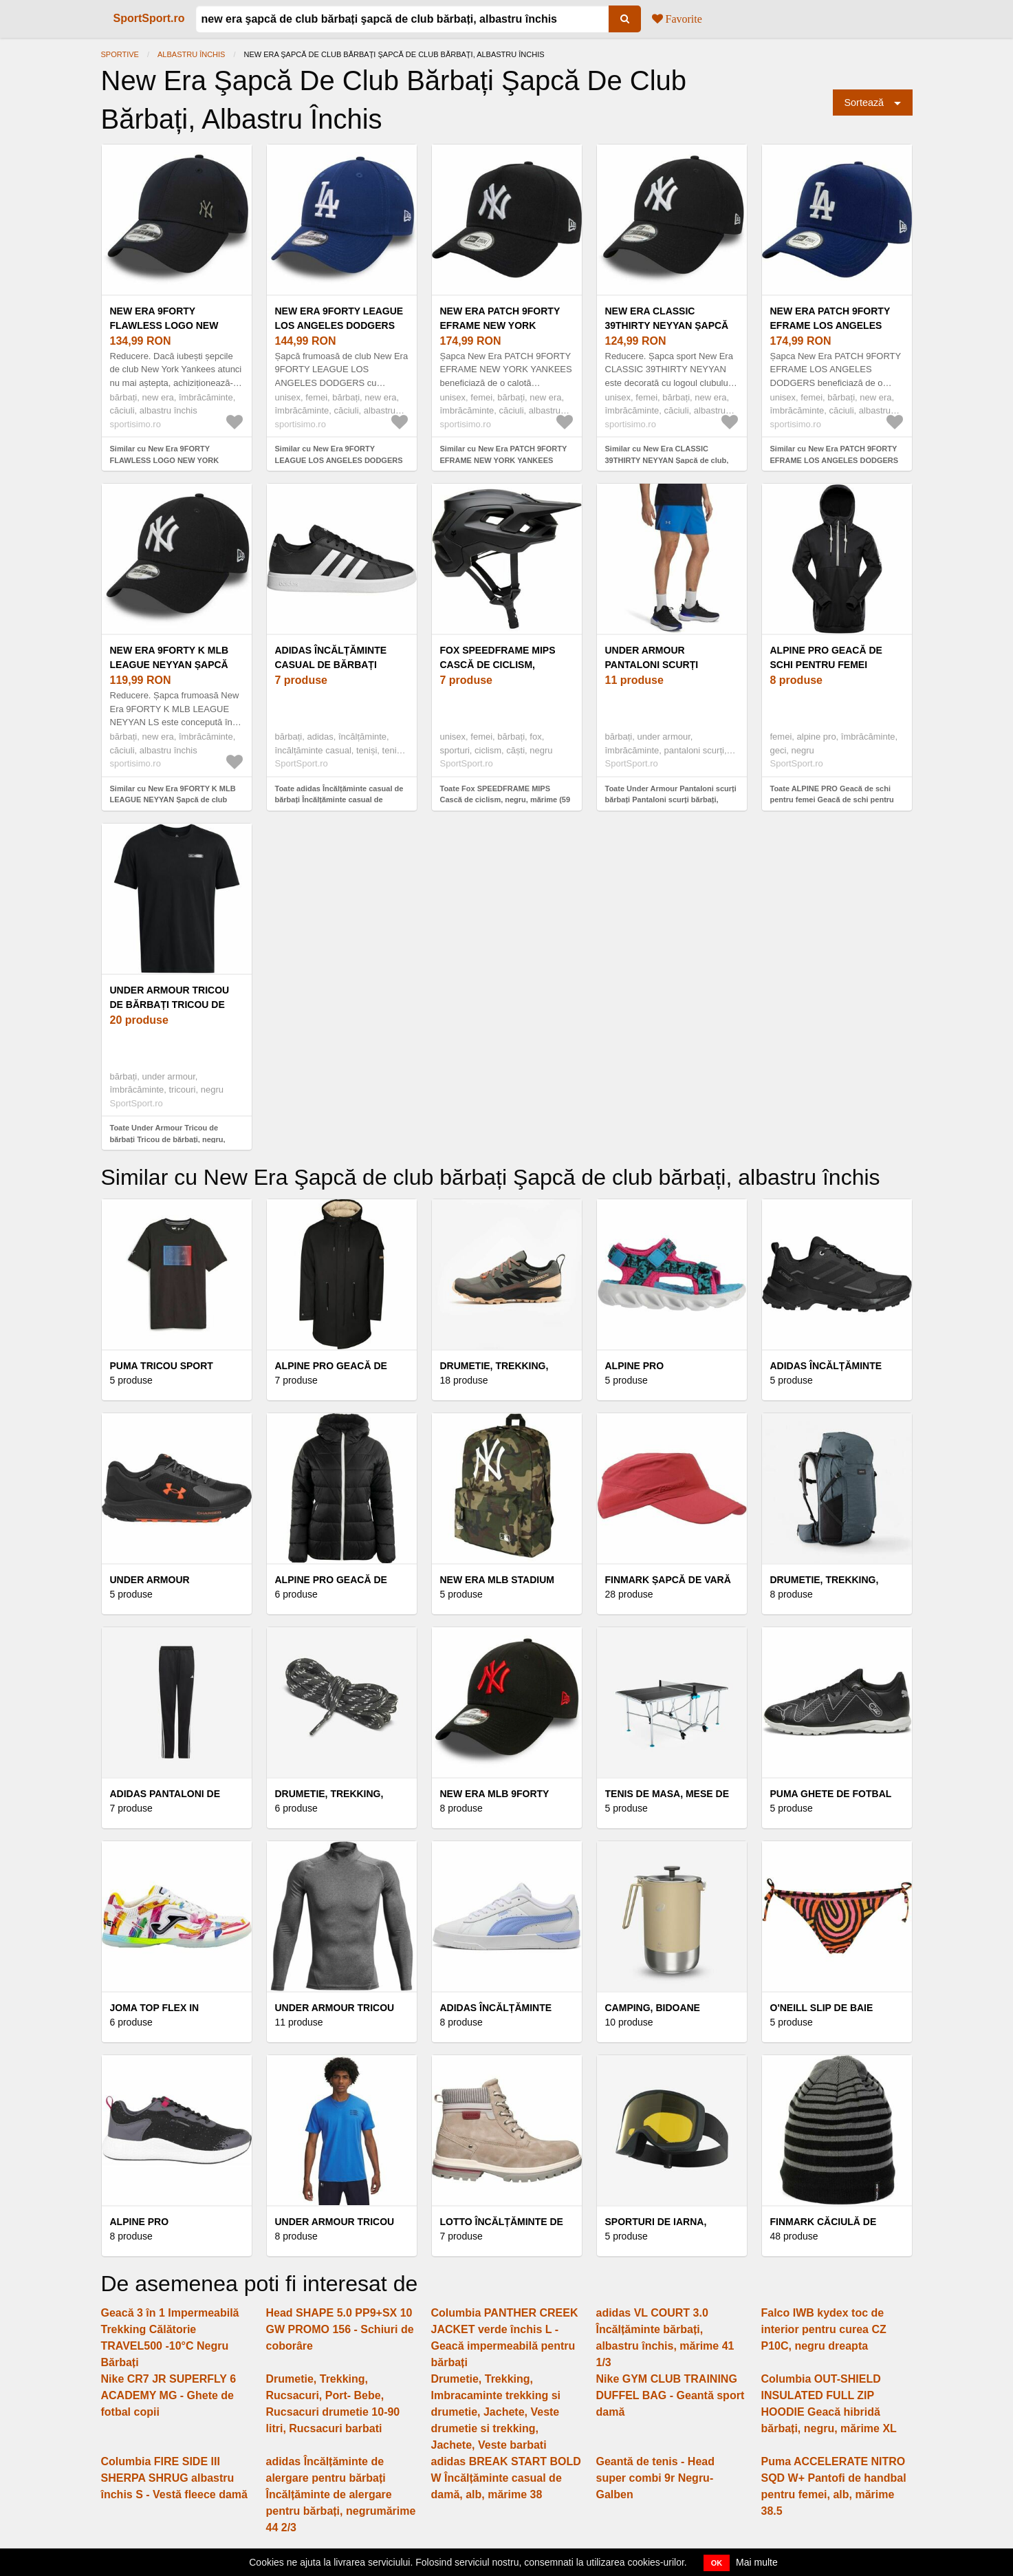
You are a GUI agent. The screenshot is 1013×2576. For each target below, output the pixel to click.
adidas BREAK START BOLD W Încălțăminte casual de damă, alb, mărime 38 (506, 2478)
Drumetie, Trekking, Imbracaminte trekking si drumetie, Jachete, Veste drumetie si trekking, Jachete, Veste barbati (496, 2412)
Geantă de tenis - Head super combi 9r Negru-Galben (655, 2478)
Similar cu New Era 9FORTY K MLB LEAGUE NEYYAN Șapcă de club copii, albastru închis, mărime (173, 799)
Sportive (120, 54)
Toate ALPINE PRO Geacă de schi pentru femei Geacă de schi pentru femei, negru (832, 799)
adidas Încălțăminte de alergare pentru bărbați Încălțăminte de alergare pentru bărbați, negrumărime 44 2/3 (341, 2494)
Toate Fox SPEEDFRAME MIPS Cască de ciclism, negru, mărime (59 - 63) (505, 799)
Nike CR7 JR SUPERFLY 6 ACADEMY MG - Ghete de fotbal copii (169, 2395)
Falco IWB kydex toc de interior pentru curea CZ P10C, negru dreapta (823, 2329)
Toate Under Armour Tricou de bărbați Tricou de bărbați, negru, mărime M (168, 1139)
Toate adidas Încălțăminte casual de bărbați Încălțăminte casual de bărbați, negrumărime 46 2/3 (339, 799)
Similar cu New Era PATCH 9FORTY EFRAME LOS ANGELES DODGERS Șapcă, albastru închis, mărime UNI (834, 459)
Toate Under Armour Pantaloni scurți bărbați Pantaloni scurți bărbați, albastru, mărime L (671, 799)
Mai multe (757, 2562)
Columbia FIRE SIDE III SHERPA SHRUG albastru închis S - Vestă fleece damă (174, 2478)
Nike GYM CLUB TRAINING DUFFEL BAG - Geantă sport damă (670, 2395)
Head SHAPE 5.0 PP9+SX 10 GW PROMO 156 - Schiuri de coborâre (340, 2329)
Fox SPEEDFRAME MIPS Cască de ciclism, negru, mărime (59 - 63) (499, 665)
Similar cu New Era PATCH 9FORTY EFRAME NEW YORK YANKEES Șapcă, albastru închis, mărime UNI (503, 459)
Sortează (864, 102)
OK (717, 2563)
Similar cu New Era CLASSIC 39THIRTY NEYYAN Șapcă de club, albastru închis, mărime (667, 459)
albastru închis (191, 54)
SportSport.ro (149, 18)
